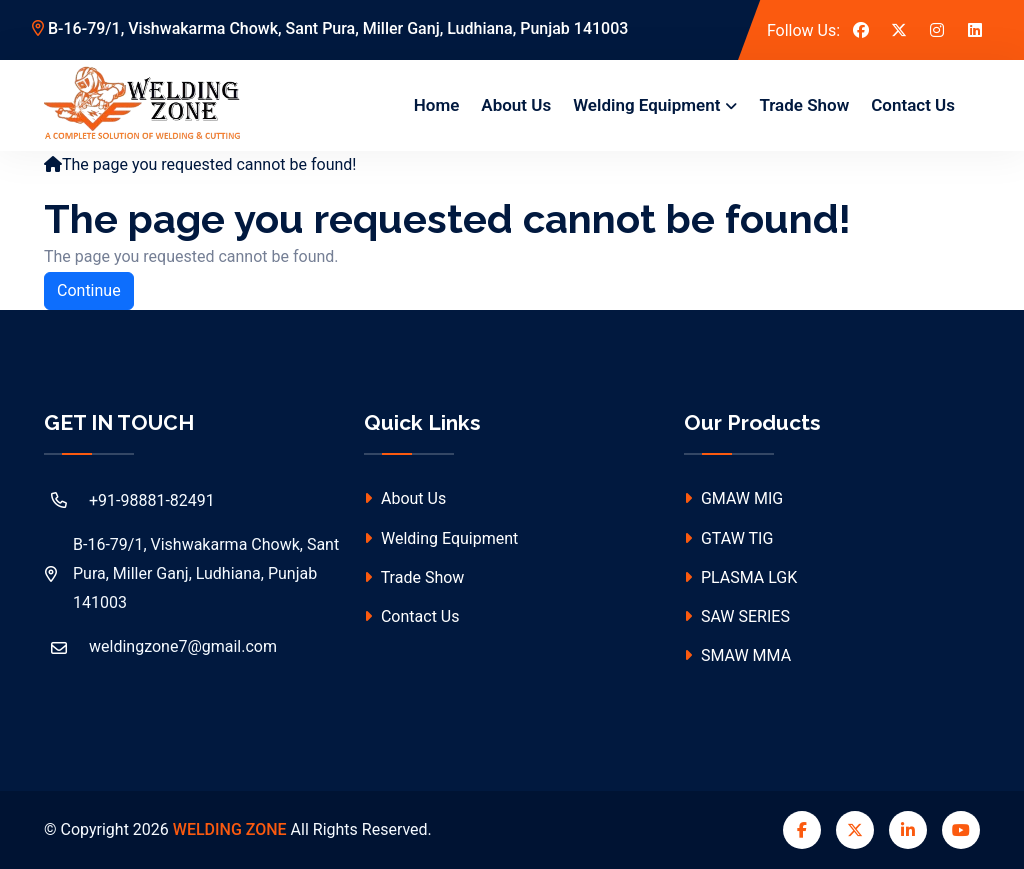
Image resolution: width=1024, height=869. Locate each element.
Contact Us (913, 105)
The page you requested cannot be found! (209, 164)
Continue (89, 290)
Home (437, 105)
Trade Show (804, 105)
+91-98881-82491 (129, 500)
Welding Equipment (646, 105)
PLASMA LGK (740, 577)
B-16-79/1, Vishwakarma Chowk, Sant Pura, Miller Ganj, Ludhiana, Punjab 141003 (330, 28)
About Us (516, 105)
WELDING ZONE (230, 829)
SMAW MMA (737, 655)
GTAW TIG (728, 538)
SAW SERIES (737, 616)
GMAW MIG (733, 498)
